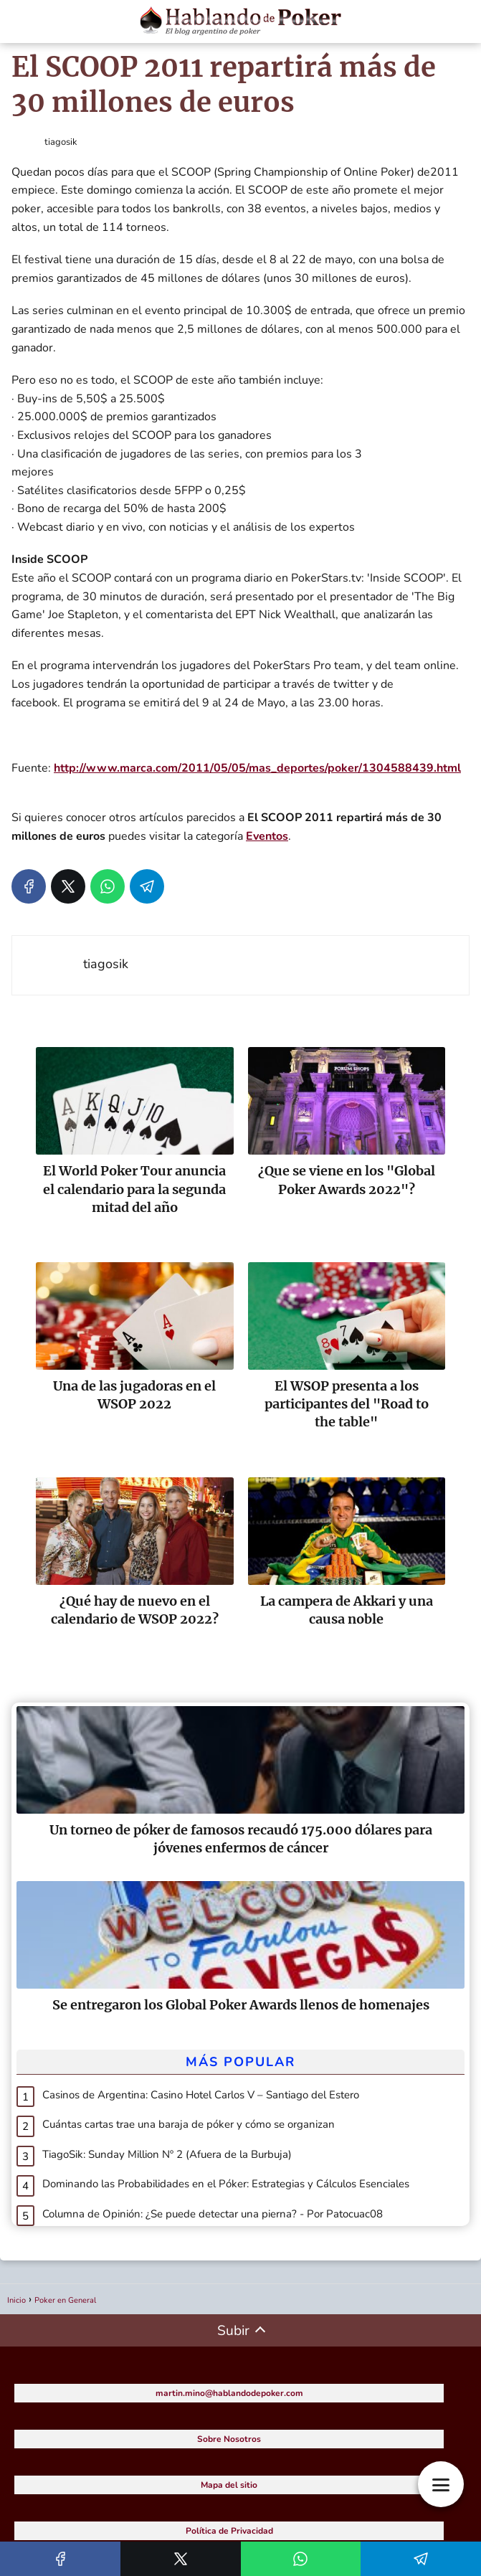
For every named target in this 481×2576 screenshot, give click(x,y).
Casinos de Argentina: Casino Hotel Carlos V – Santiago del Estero (200, 2095)
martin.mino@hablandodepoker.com (229, 2393)
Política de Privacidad (229, 2531)
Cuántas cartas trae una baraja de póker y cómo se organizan (188, 2124)
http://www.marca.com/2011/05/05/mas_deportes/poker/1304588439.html (257, 768)
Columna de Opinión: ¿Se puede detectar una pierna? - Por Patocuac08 (212, 2214)
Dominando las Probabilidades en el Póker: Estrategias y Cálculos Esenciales (225, 2184)
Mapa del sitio (229, 2485)
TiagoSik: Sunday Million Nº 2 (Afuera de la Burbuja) (167, 2154)
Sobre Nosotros (229, 2439)
